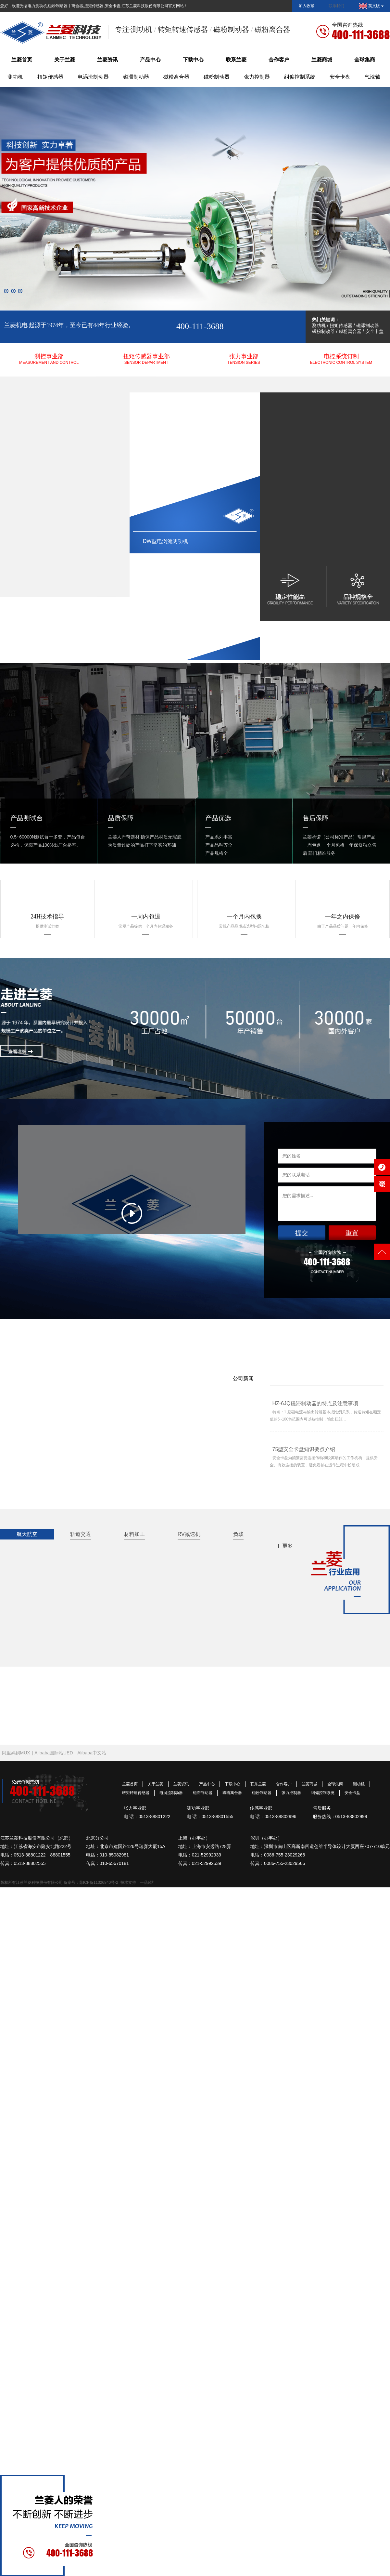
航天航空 (27, 1534)
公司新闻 (243, 1378)
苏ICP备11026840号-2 (98, 1882)
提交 (301, 1232)
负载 (238, 1534)
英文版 (371, 6)
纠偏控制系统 (299, 77)
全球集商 (364, 59)
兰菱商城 (321, 59)
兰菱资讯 (107, 59)
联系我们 (336, 6)
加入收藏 (306, 6)
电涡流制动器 (93, 77)
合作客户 (279, 59)
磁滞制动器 (136, 77)
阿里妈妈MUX (16, 1752)
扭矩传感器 (50, 77)
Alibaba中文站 (91, 1752)
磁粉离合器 (176, 77)
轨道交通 (80, 1534)
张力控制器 (257, 77)
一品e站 (147, 1882)
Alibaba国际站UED (53, 1752)
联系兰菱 (236, 59)
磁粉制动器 (217, 77)
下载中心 (193, 59)
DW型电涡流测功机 (165, 541)
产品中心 (150, 59)
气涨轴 (372, 77)
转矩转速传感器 (135, 1792)
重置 (352, 1232)
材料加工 (134, 1534)
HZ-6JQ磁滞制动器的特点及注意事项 (315, 1403)
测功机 (15, 77)
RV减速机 (189, 1534)
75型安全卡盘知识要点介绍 (303, 1449)
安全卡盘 (340, 77)
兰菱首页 (21, 59)
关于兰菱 (64, 59)
